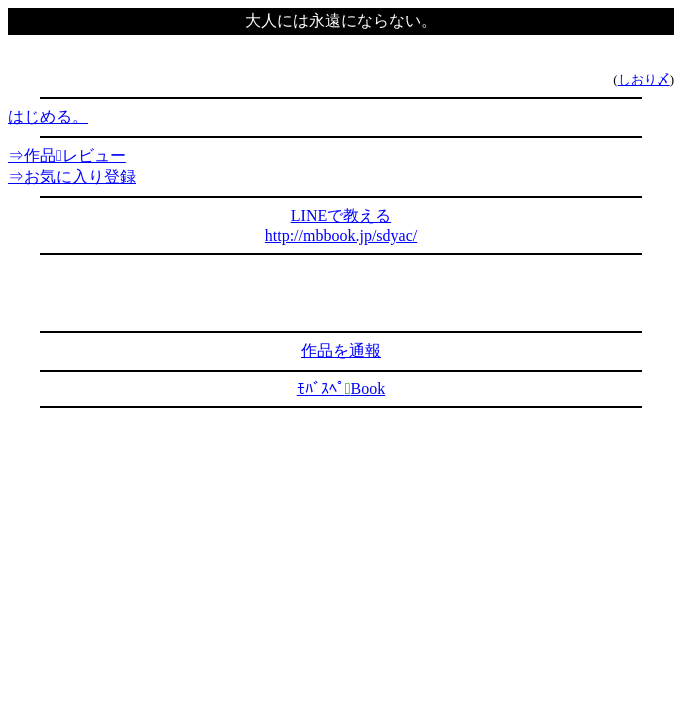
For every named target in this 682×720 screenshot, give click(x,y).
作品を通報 (341, 350)
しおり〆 (644, 79)
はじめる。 (48, 116)
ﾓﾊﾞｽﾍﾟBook (341, 388)
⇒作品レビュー (67, 155)
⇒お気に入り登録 (72, 176)
